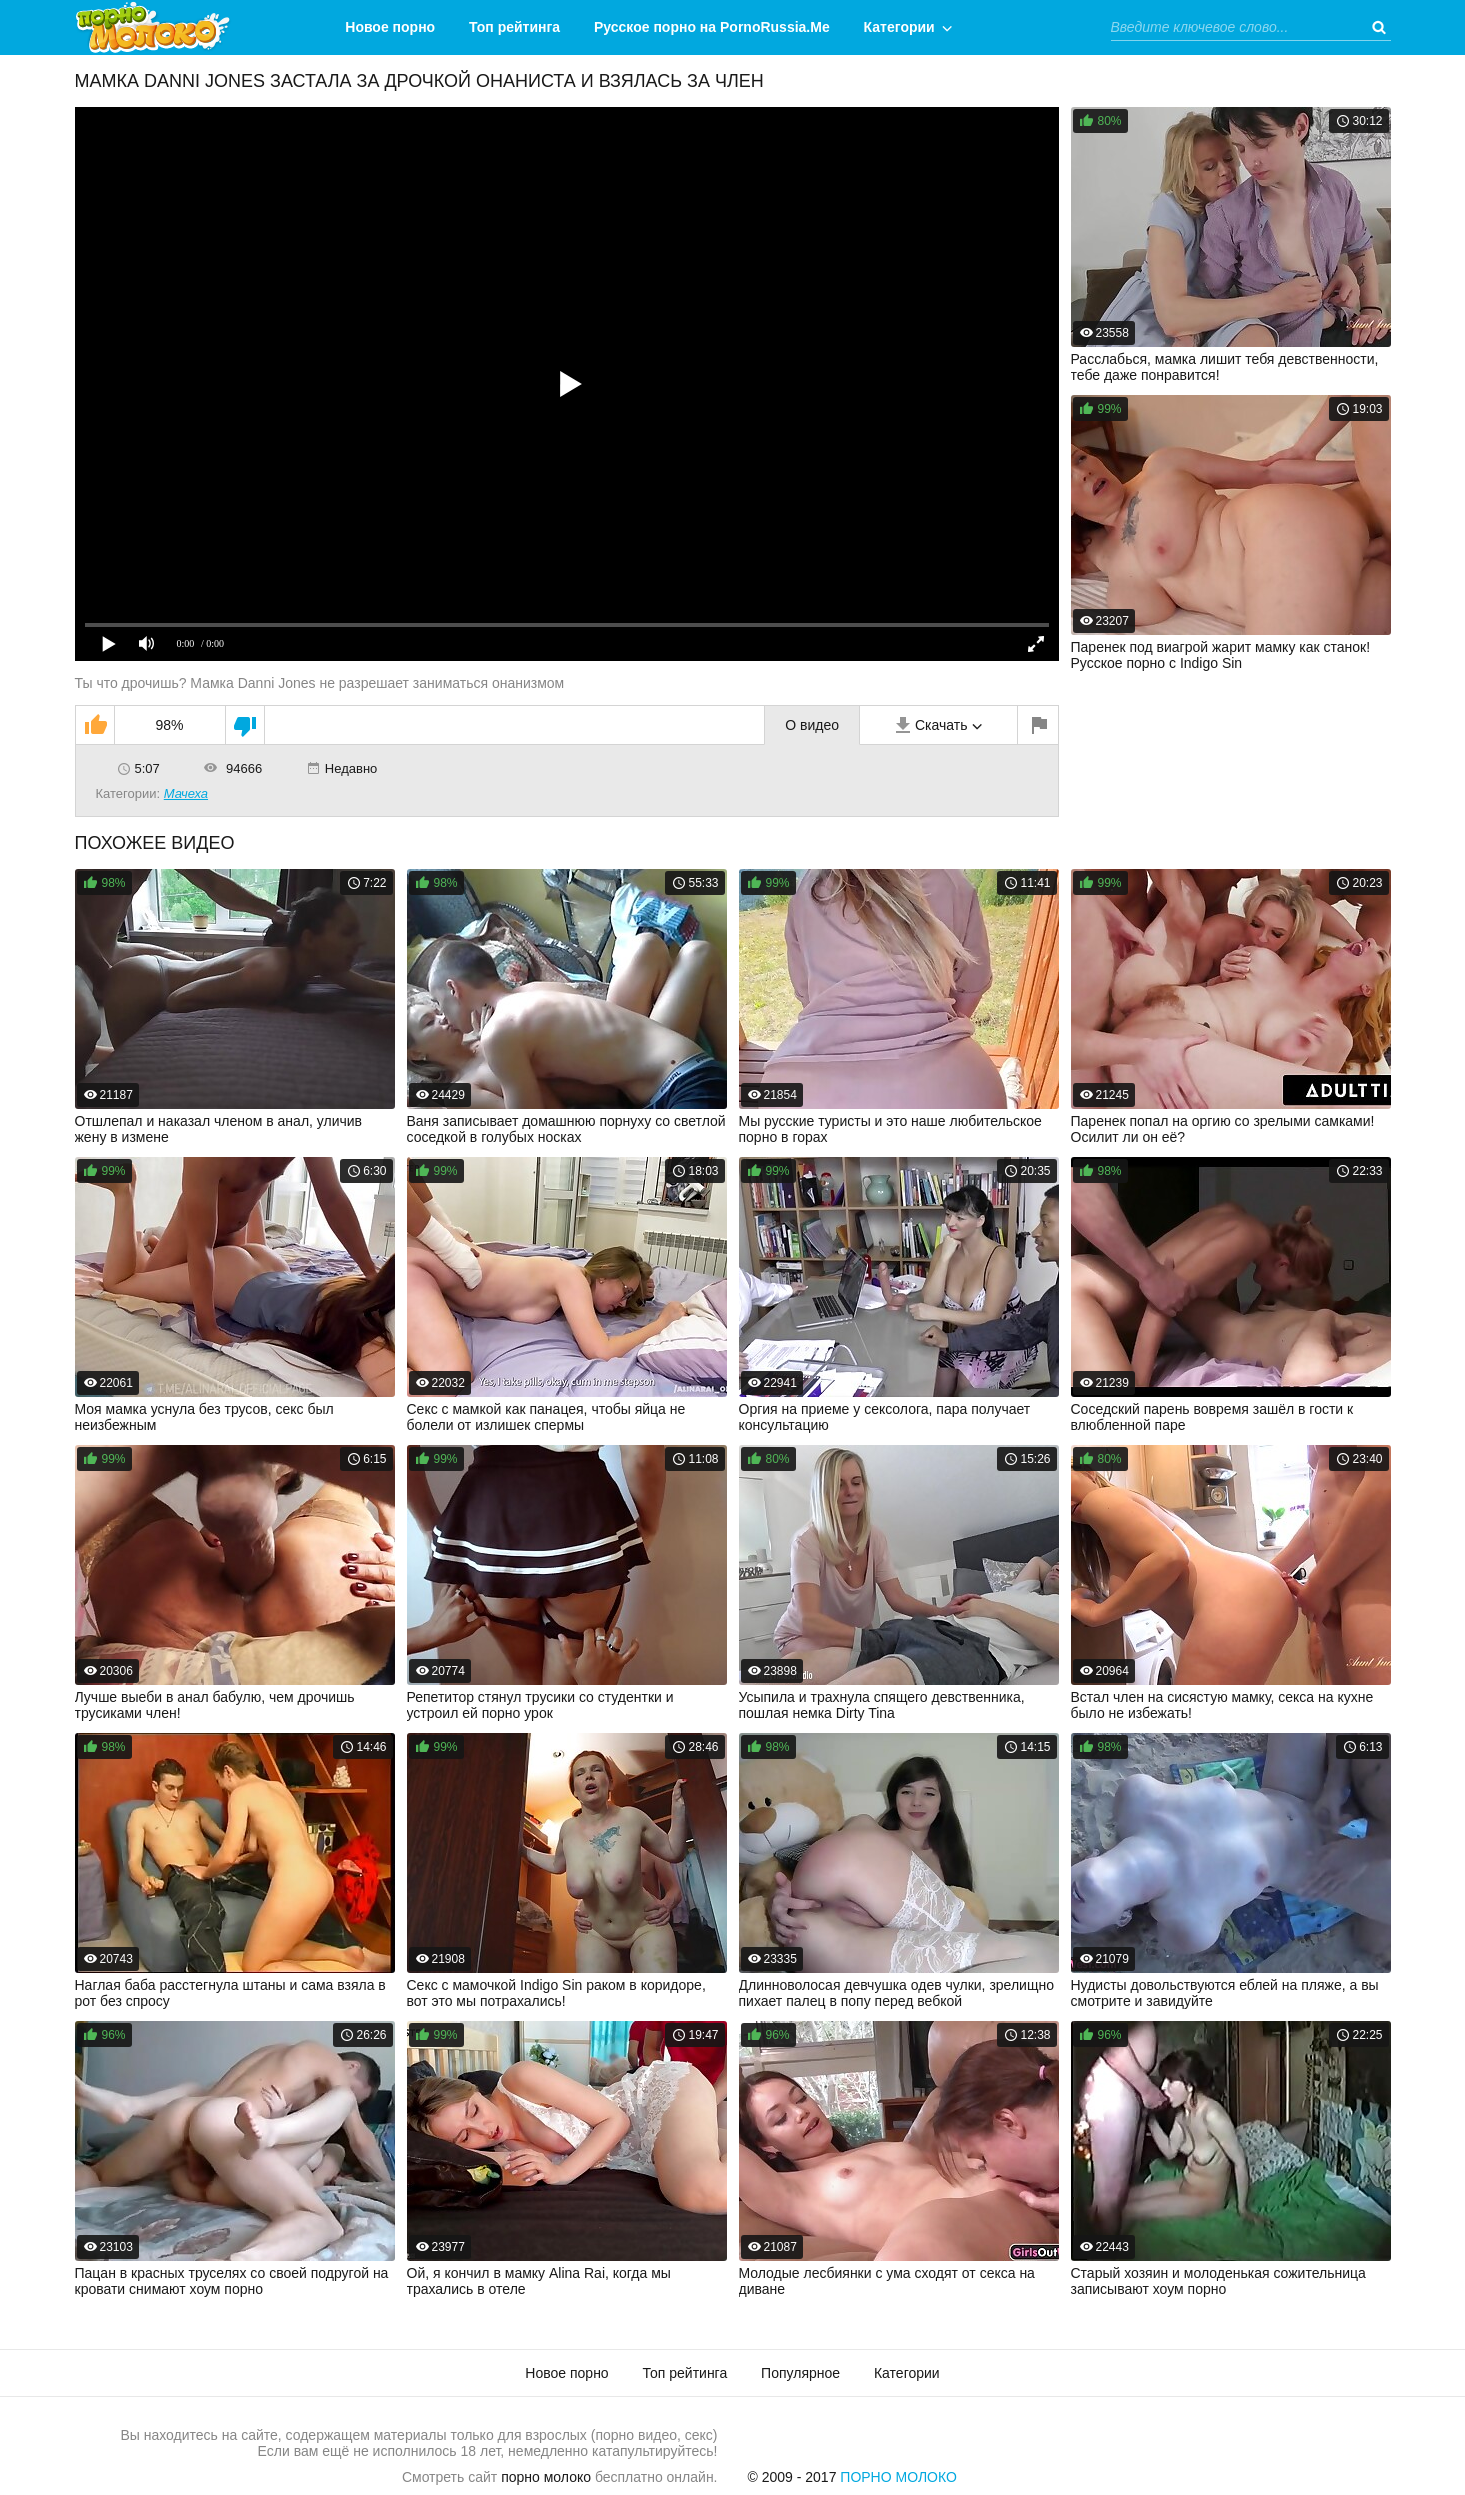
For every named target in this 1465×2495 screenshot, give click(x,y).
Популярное (800, 2373)
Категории (899, 27)
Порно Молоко (898, 2477)
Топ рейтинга (514, 27)
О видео (812, 725)
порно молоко (546, 2477)
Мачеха (186, 793)
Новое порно (390, 27)
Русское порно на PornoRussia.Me (712, 27)
